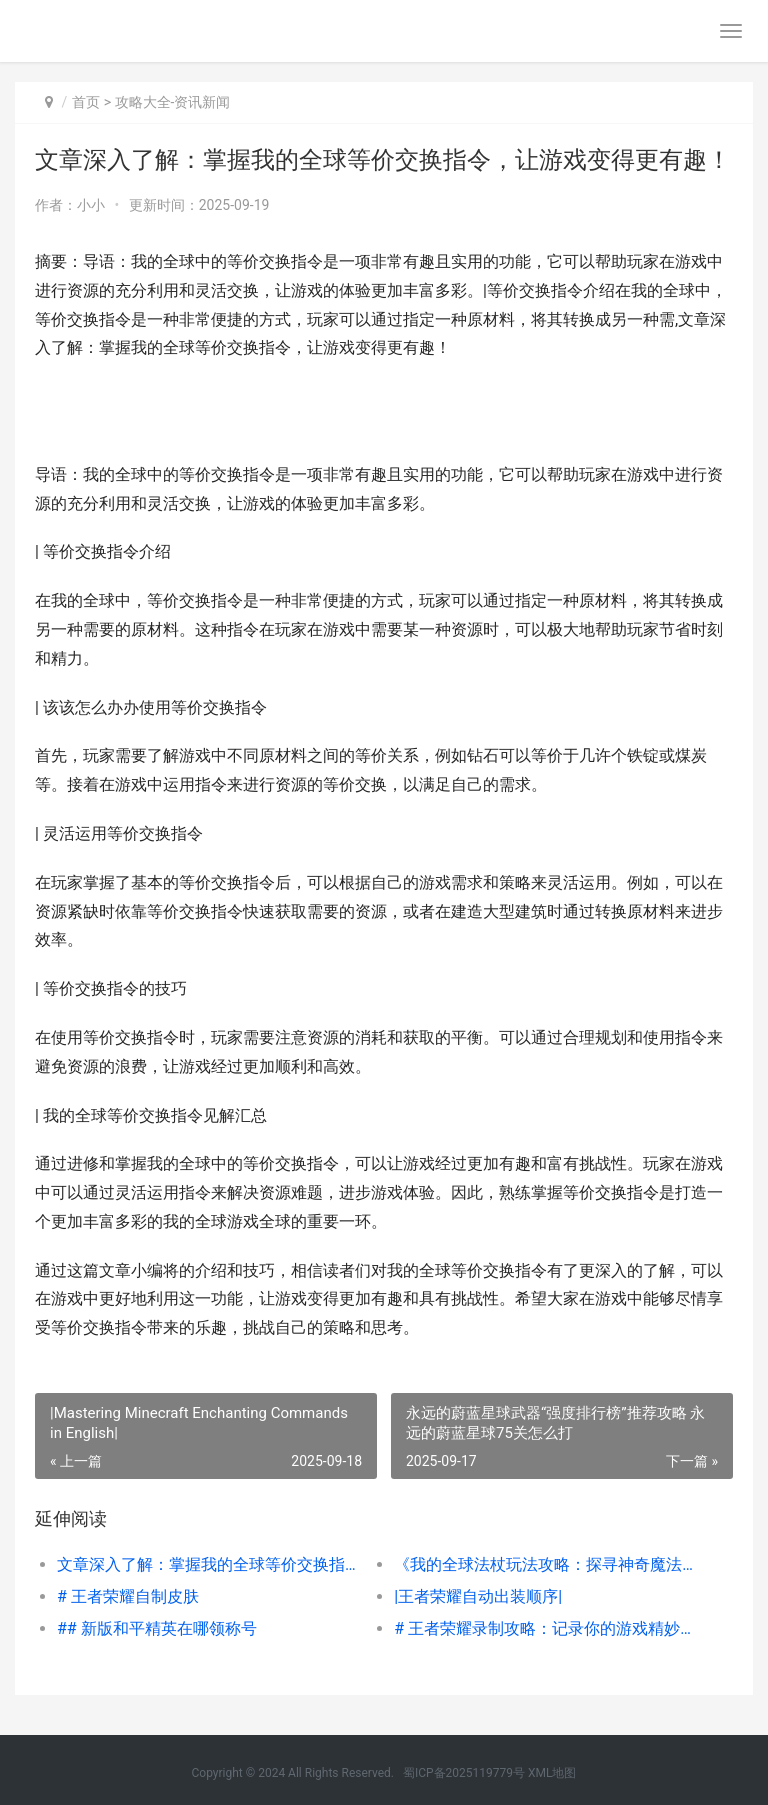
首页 (86, 102)
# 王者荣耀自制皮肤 (128, 1596)
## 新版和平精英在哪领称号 (157, 1628)
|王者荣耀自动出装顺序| (478, 1596)
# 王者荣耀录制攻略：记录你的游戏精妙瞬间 (546, 1628)
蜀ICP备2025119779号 (464, 1773)
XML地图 (552, 1773)
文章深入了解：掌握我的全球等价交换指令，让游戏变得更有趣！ (209, 1564)
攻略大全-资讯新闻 (173, 102)
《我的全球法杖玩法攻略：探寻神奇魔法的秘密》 (546, 1564)
